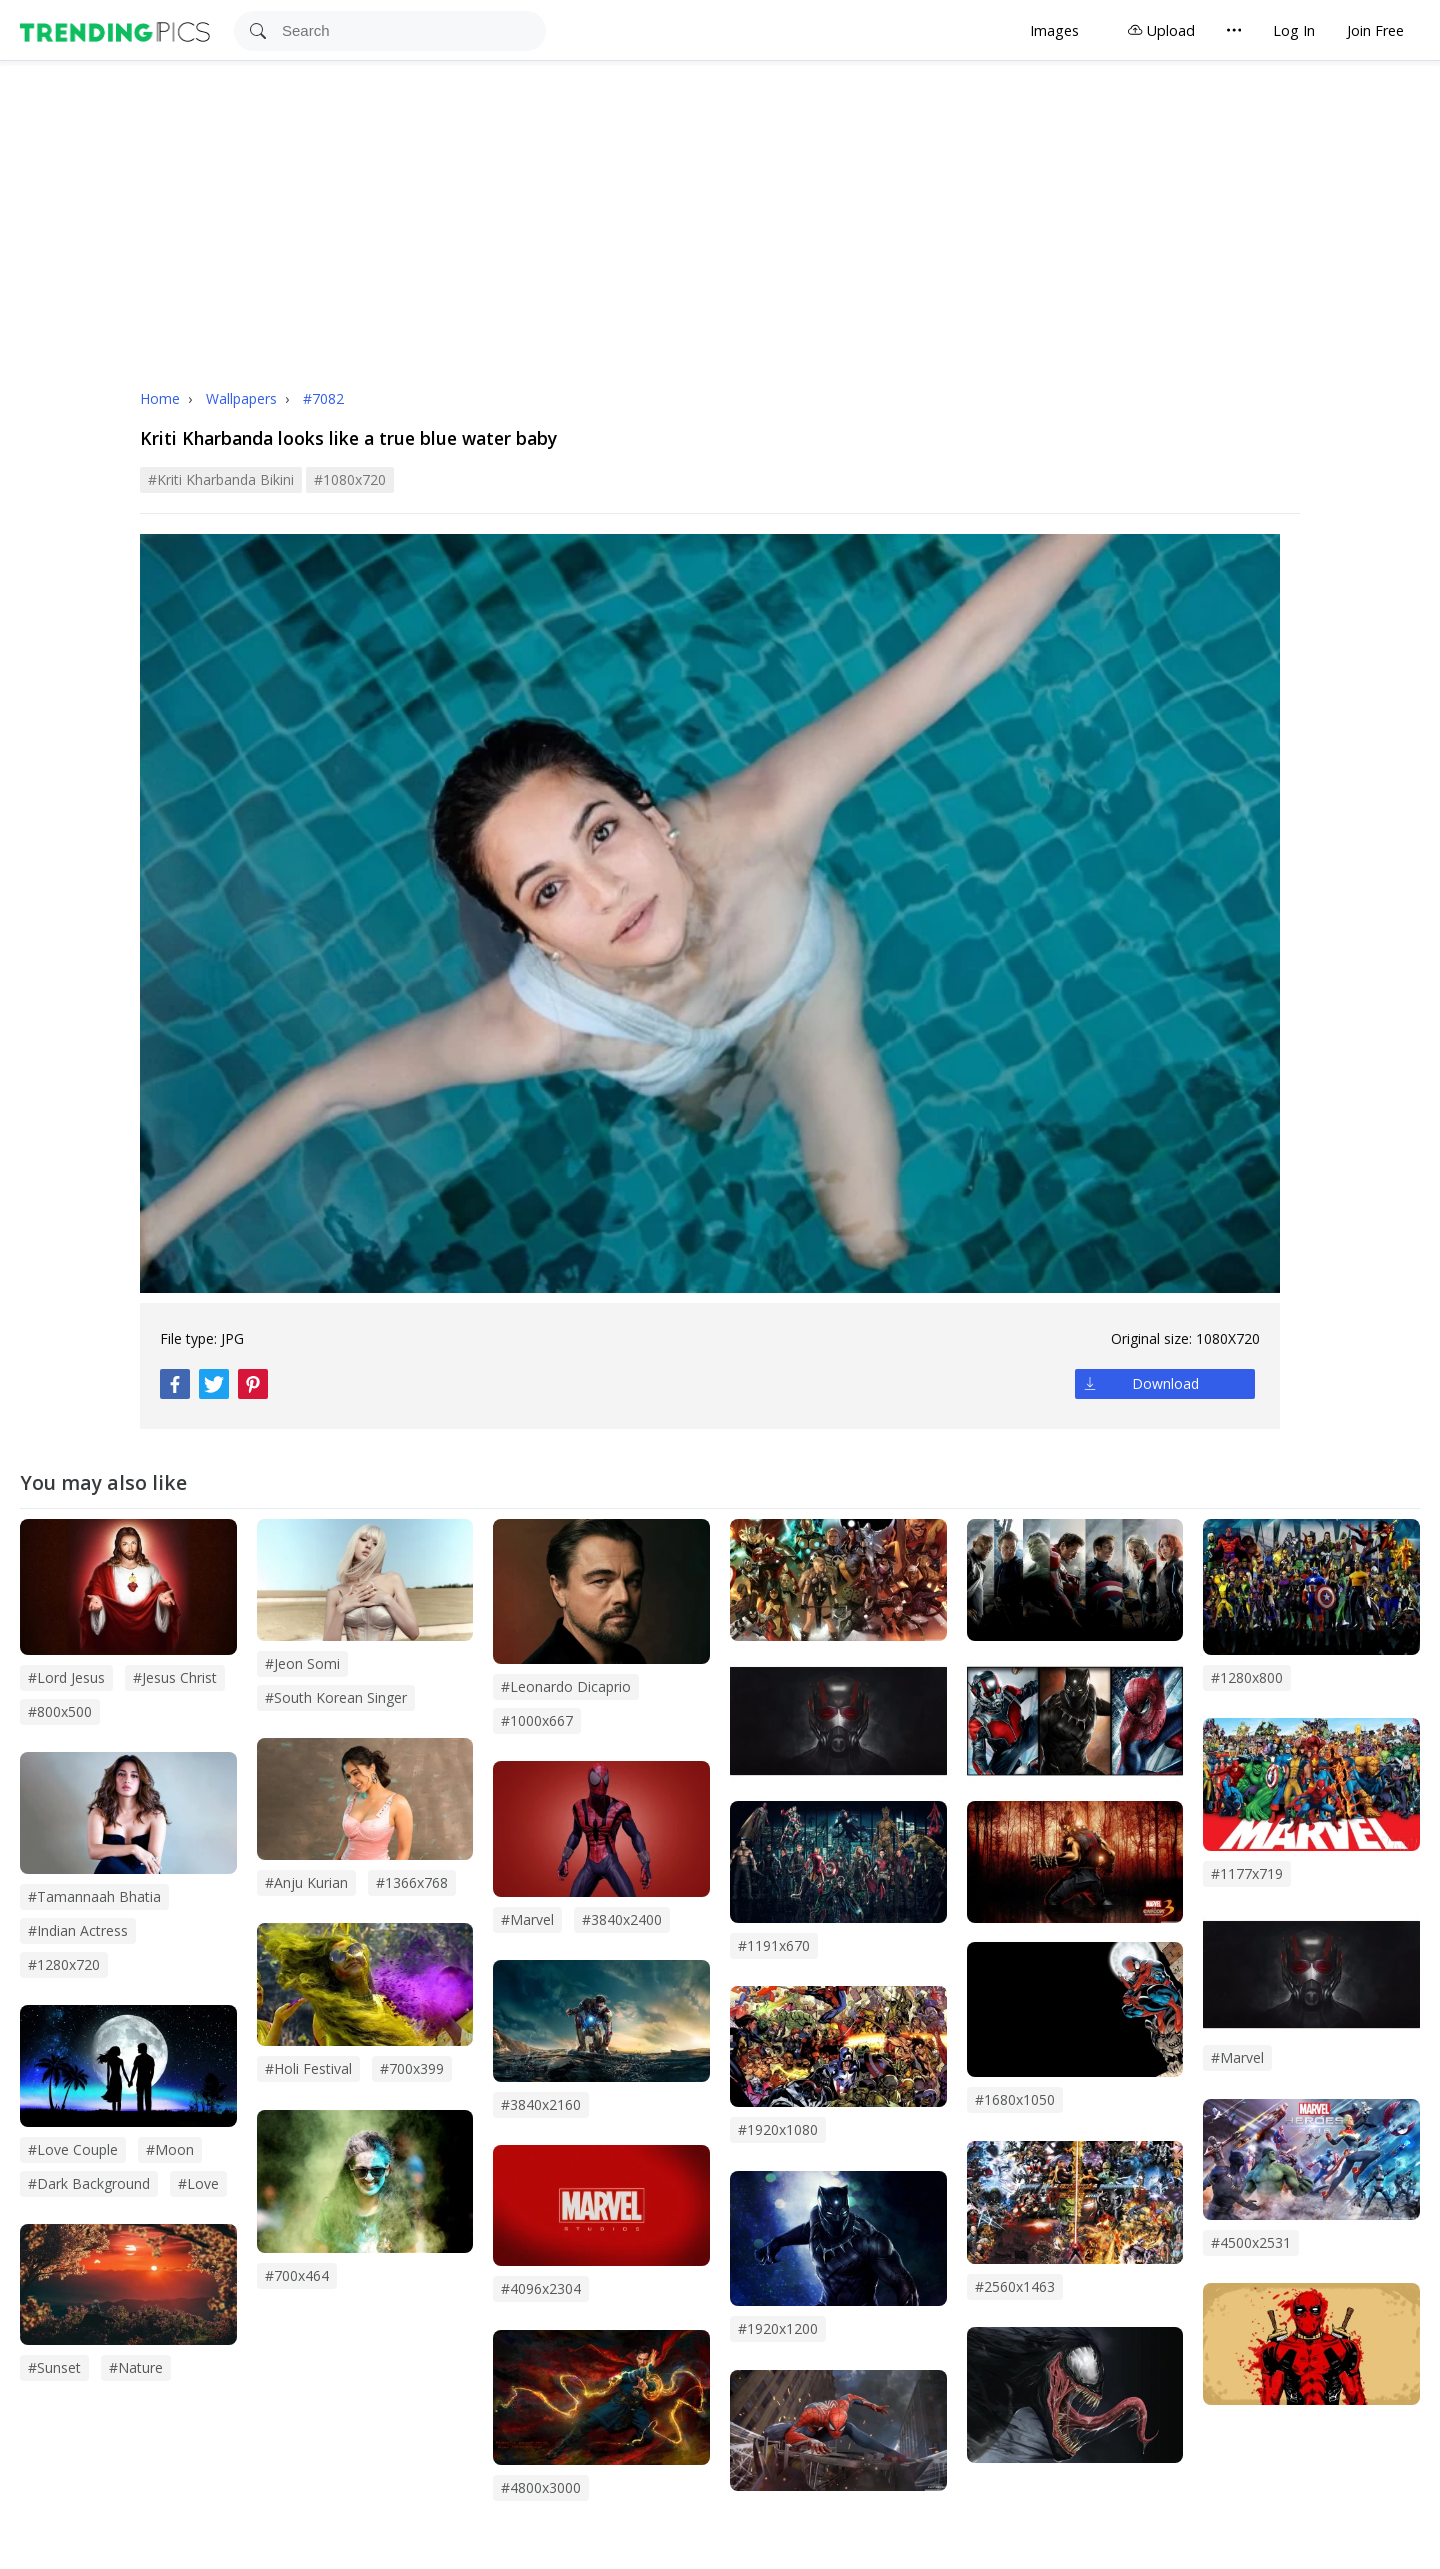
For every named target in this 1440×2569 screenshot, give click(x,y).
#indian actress (78, 1930)
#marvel (527, 1919)
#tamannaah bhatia (94, 1896)
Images (1054, 30)
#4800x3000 (541, 2487)
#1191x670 (774, 1945)
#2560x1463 (1015, 2286)
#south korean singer (336, 1697)
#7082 (323, 398)
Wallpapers (243, 398)
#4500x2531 (1251, 2242)
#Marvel (1237, 2057)
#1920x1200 (778, 2328)
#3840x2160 (541, 2104)
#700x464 (297, 2275)
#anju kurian (306, 1882)
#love (198, 2183)
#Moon (170, 2149)
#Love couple (73, 2149)
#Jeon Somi (302, 1663)
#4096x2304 (541, 2288)
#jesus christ (175, 1677)
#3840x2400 (622, 1919)
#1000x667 (537, 1720)
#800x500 (60, 1711)
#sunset (54, 2367)
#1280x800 (1247, 1677)
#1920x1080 (778, 2129)
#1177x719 (1247, 1873)
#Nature (136, 2367)
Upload (1161, 30)
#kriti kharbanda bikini (221, 479)
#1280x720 (64, 1964)
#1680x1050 (1015, 2099)
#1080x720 (350, 479)
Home (160, 398)
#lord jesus (66, 1677)
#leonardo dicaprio (566, 1686)
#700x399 (412, 2068)
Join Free (1375, 30)
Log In (1294, 30)
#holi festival (308, 2068)
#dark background (89, 2183)
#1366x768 (412, 1882)
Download (1165, 1383)
